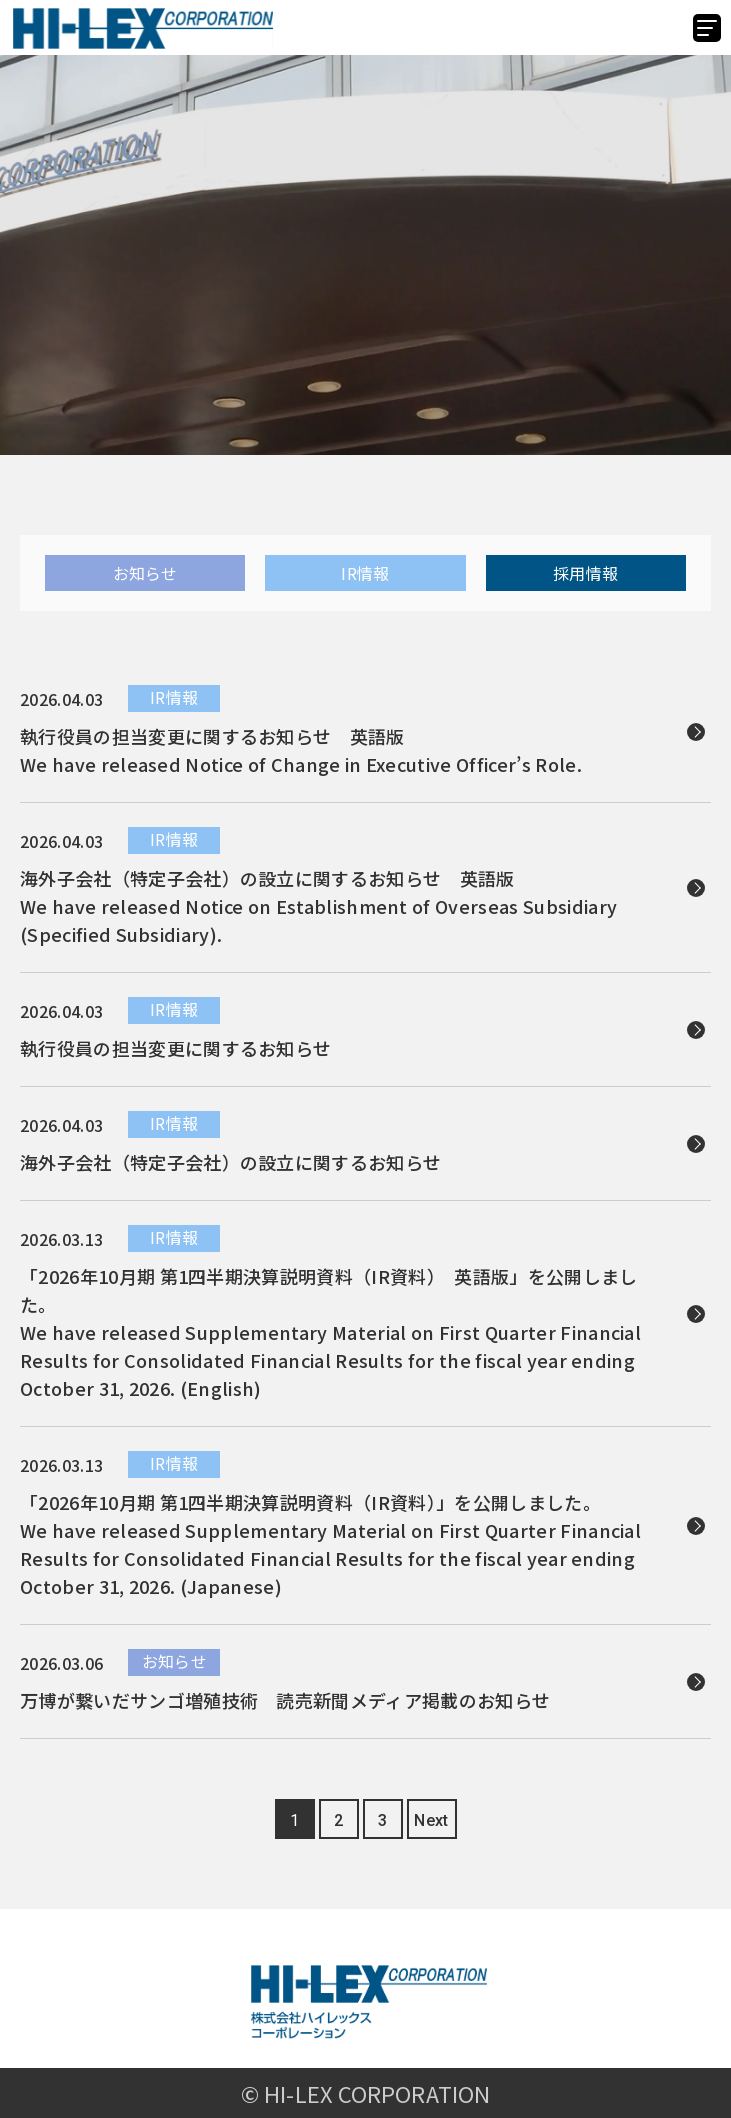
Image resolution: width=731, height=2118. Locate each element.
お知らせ (145, 573)
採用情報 (585, 573)
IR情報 (365, 573)
